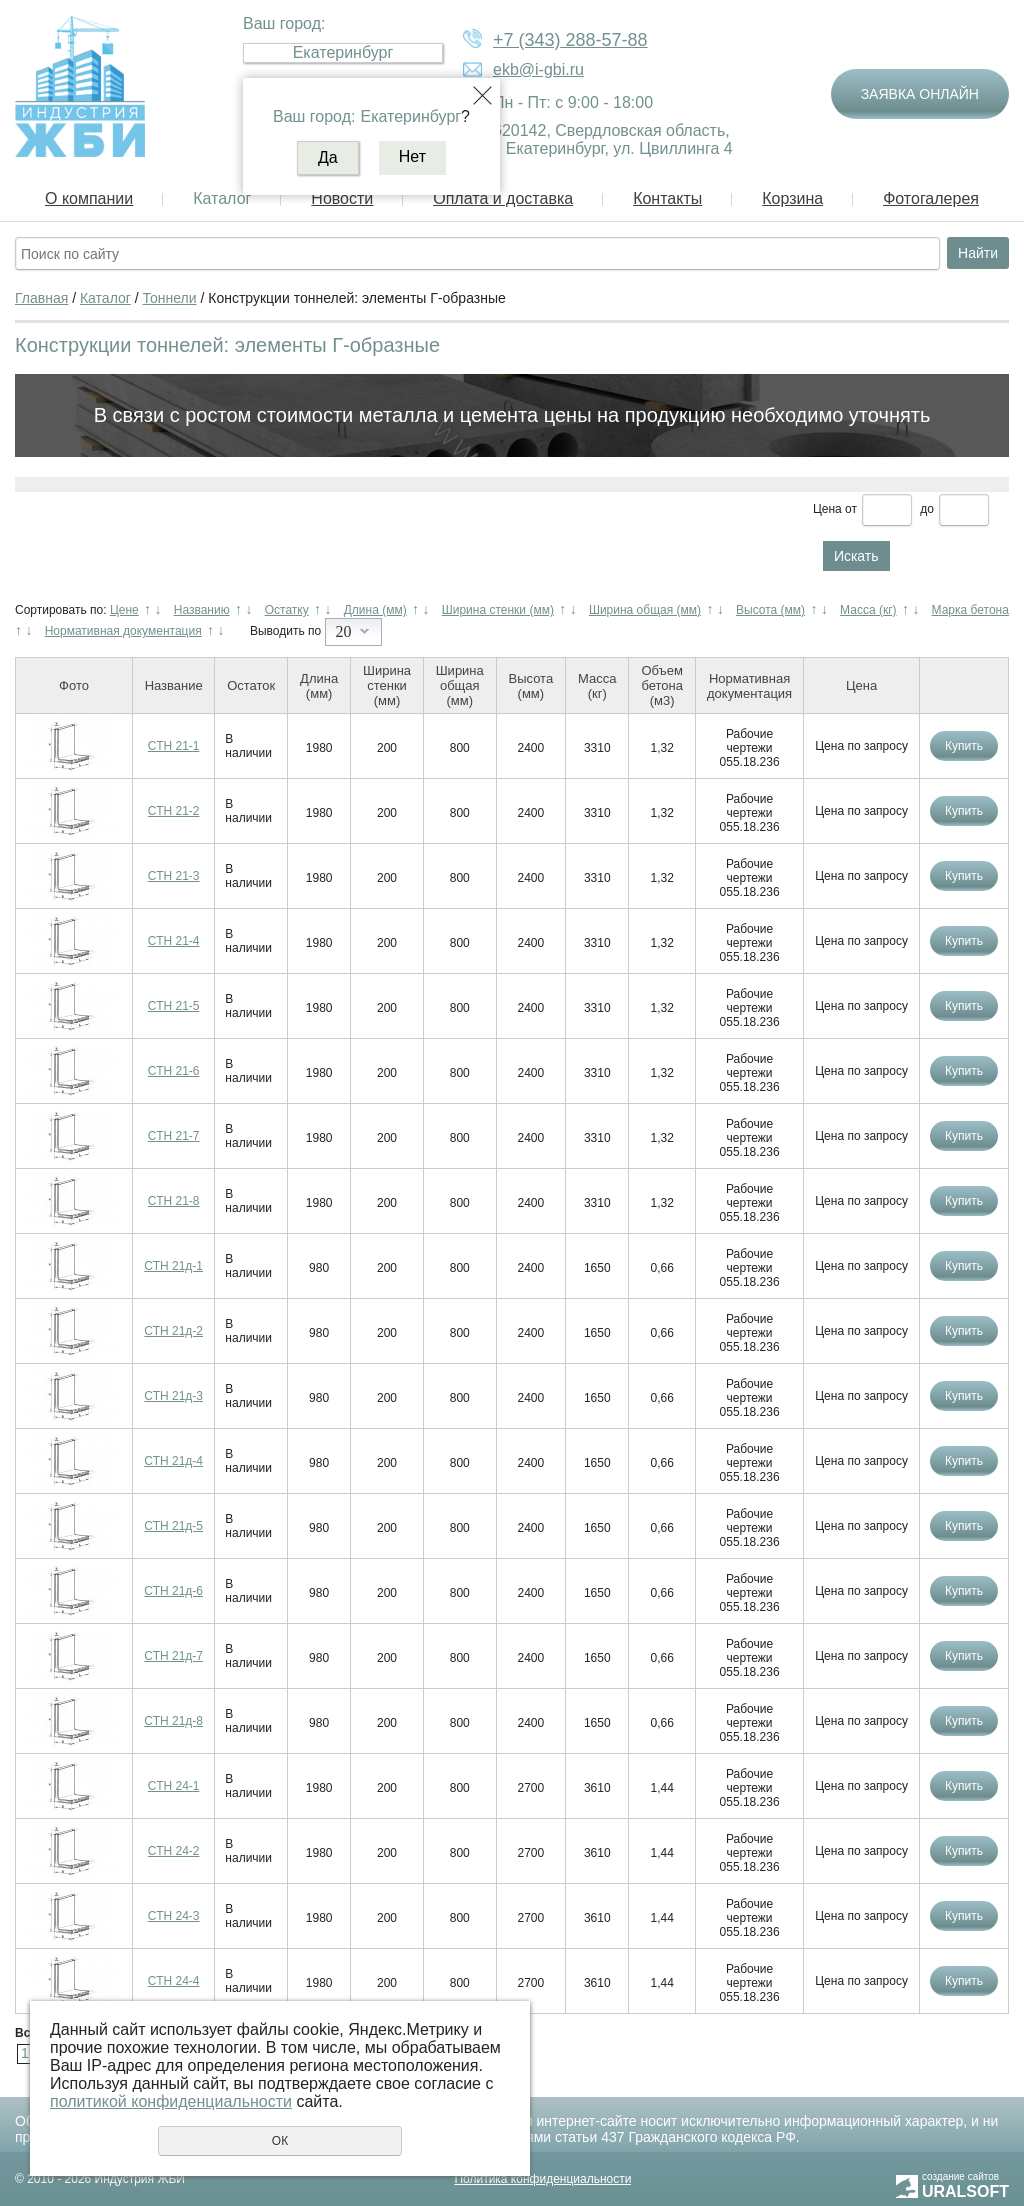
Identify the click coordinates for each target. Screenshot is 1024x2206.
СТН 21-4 (174, 941)
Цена (827, 509)
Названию (202, 610)
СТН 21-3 (174, 876)
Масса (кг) (868, 610)
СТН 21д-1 (173, 1266)
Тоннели (170, 298)
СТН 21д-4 (173, 1461)
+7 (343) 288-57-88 (570, 40)
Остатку (287, 610)
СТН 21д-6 (173, 1591)
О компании (89, 198)
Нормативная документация (123, 631)
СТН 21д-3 (173, 1396)
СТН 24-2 (174, 1851)
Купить (964, 746)
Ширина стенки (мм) (498, 610)
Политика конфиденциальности (542, 2179)
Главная (41, 298)
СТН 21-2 (174, 811)
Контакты (667, 198)
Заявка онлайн (920, 94)
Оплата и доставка (503, 198)
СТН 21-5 (174, 1006)
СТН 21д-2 (173, 1331)
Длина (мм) (375, 610)
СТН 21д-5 (173, 1526)
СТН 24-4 (174, 1981)
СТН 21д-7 (173, 1656)
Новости (342, 198)
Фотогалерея (931, 198)
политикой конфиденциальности (171, 2101)
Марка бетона (970, 610)
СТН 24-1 (174, 1786)
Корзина (792, 198)
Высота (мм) (770, 610)
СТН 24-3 (174, 1916)
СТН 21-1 (174, 746)
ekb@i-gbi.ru (538, 69)
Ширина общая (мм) (645, 610)
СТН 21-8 (174, 1201)
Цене (124, 610)
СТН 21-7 (174, 1136)
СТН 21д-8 (173, 1721)
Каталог (222, 198)
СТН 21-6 (174, 1071)
